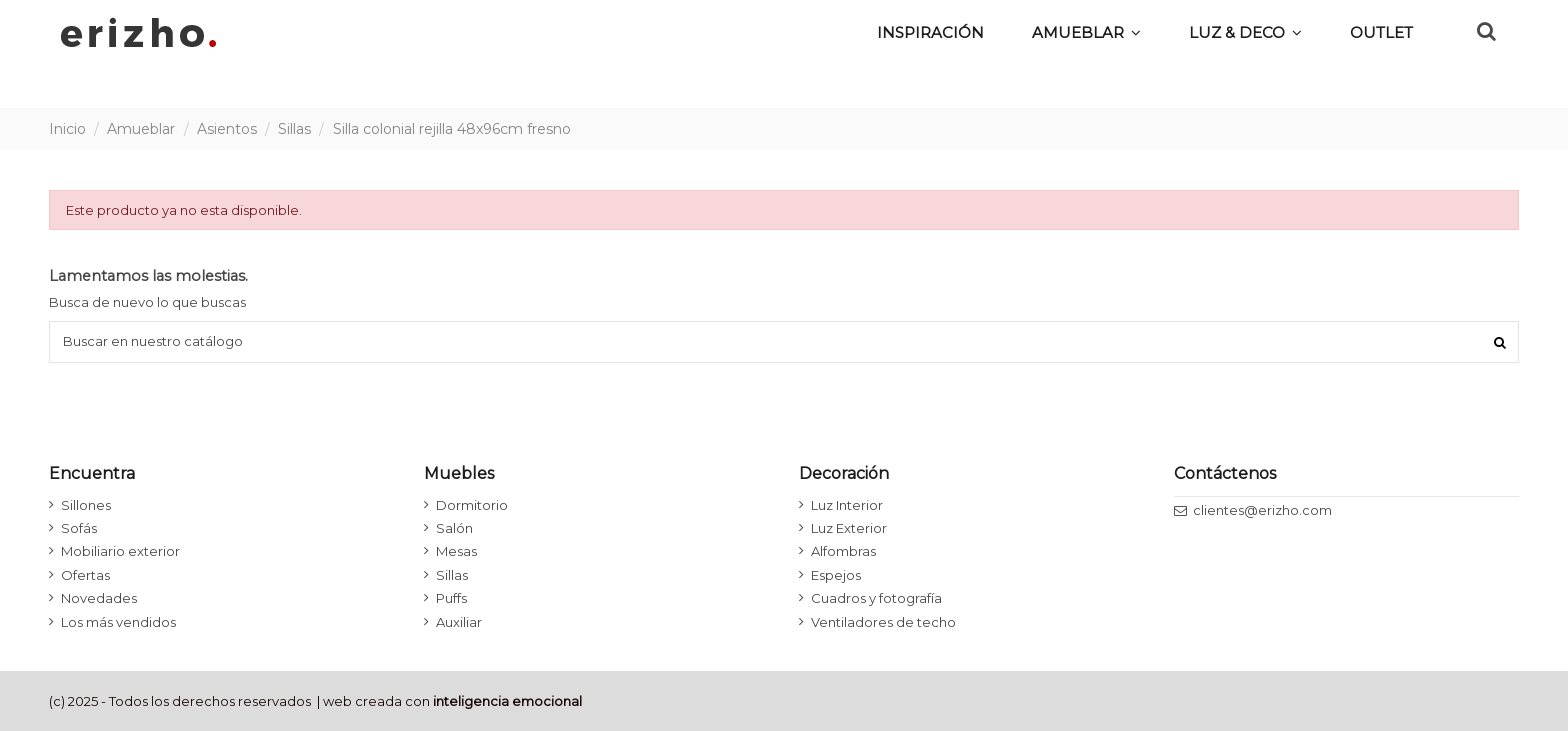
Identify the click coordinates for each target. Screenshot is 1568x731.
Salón (454, 528)
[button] (1245, 32)
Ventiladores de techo (883, 622)
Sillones (86, 505)
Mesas (456, 551)
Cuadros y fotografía (876, 598)
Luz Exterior (849, 528)
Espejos (836, 575)
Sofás (79, 528)
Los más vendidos (118, 622)
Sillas (452, 575)
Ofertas (85, 575)
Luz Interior (847, 505)
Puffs (451, 598)
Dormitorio (472, 505)
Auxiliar (459, 622)
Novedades (99, 598)
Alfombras (843, 551)
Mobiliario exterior (120, 551)
